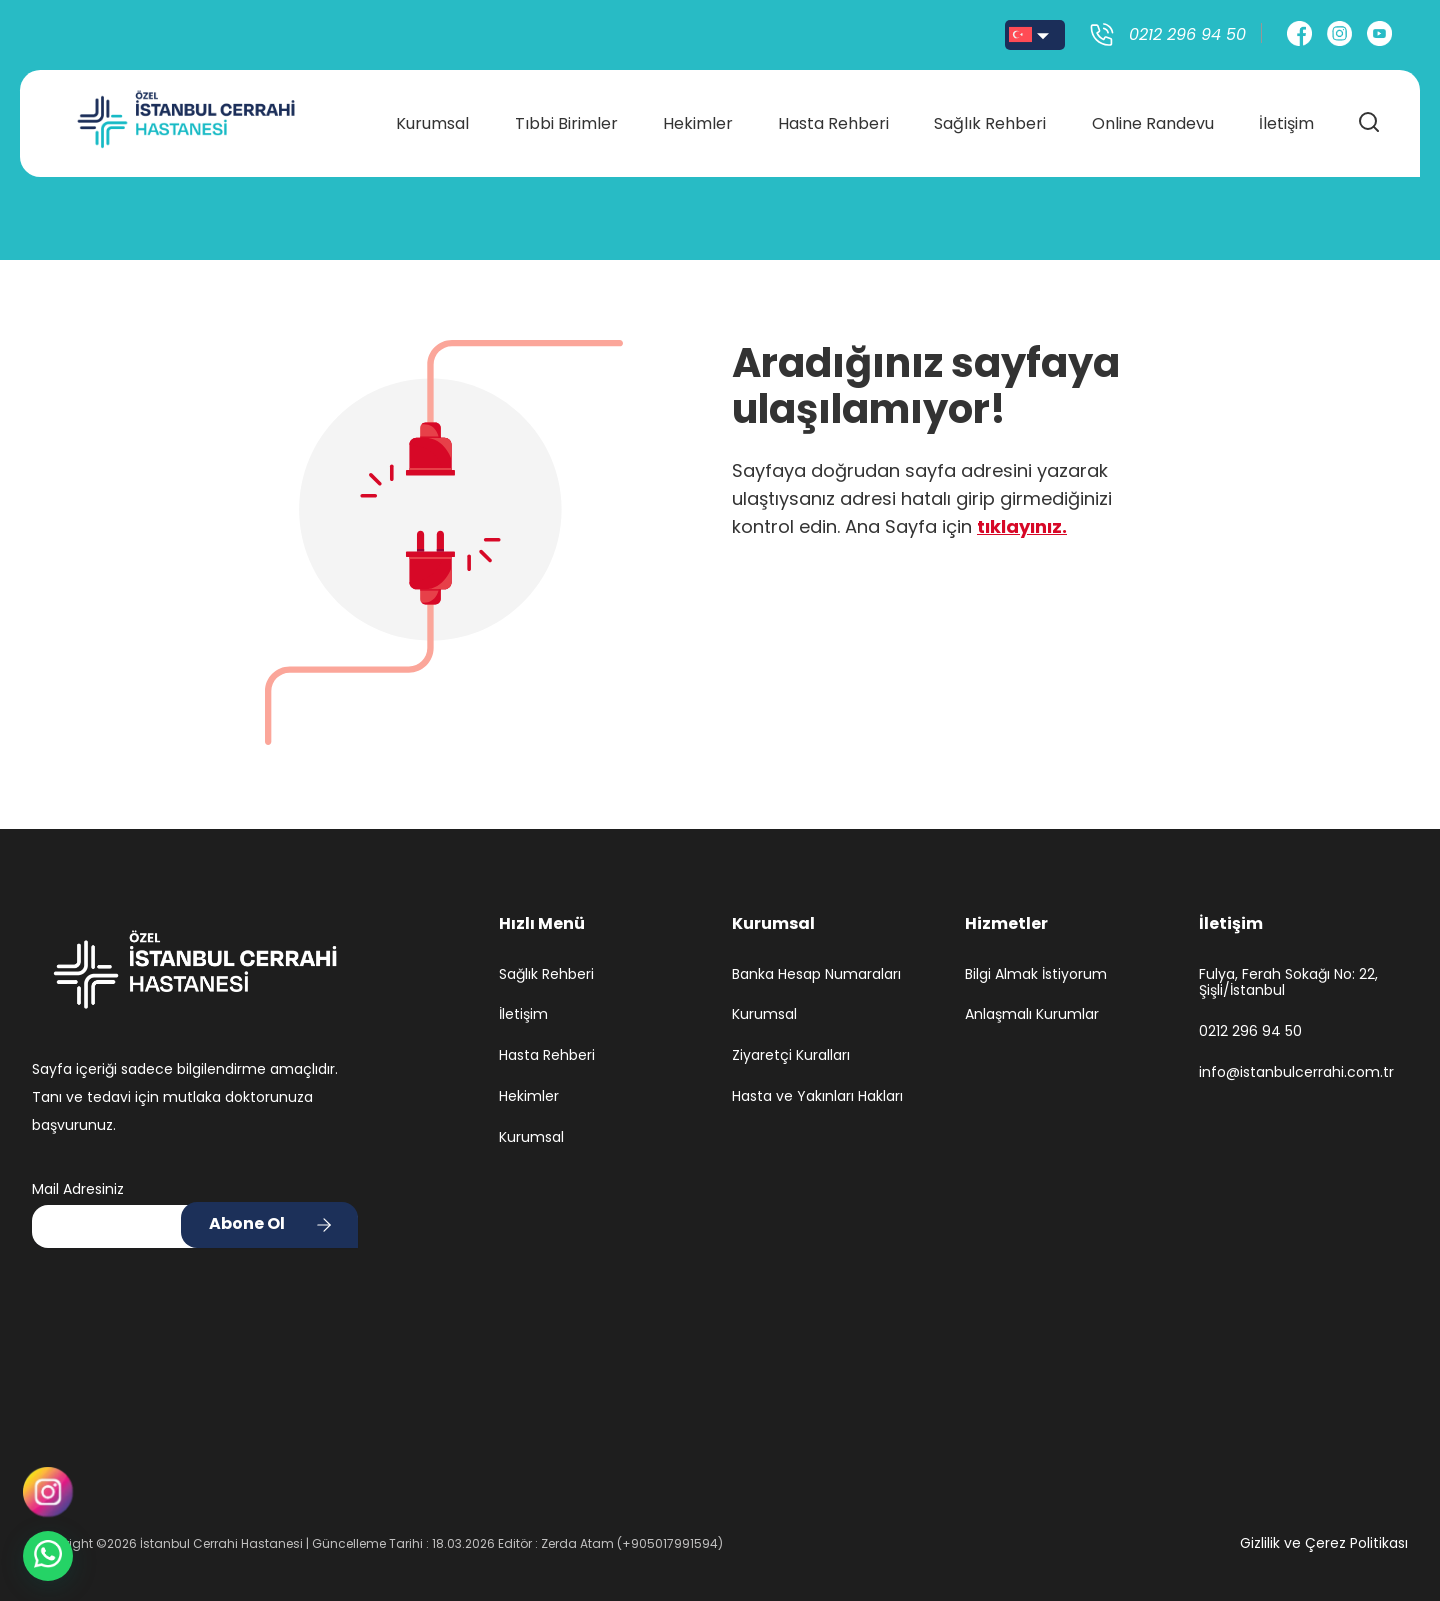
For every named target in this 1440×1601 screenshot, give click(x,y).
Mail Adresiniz (78, 1189)
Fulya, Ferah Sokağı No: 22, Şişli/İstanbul (1288, 983)
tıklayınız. (1022, 526)
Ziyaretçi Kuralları (791, 1055)
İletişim (1283, 121)
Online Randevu (1151, 121)
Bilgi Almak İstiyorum (1036, 974)
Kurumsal (434, 121)
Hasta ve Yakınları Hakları (817, 1096)
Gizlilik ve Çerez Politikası (1324, 1543)
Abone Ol (247, 1223)
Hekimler (698, 121)
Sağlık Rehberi (989, 121)
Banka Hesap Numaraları (816, 974)
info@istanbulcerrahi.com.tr (1296, 1072)
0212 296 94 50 (1250, 1031)
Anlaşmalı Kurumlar (1032, 1014)
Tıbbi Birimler (567, 121)
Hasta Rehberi (833, 121)
